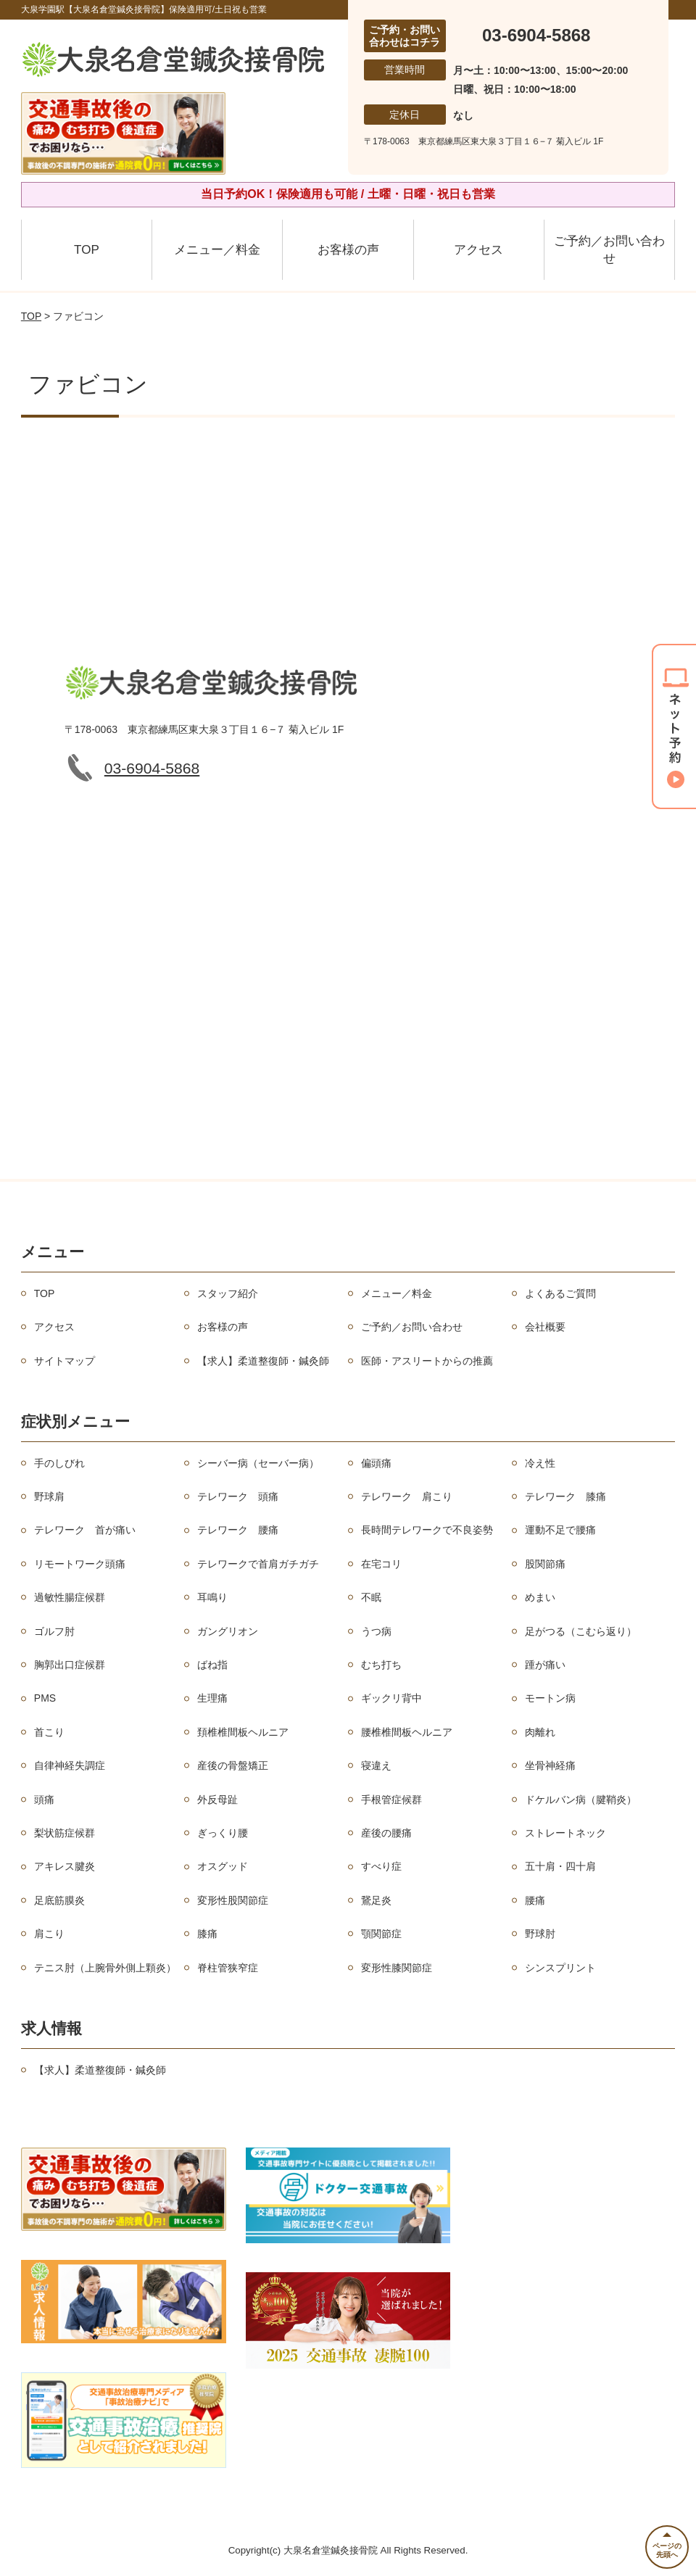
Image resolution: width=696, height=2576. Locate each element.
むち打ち (381, 1664)
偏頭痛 (376, 1463)
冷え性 (540, 1463)
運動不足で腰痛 (560, 1530)
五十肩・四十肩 (560, 1866)
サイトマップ (64, 1361)
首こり (49, 1732)
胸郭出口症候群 (69, 1664)
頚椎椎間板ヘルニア (243, 1732)
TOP (86, 250)
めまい (540, 1597)
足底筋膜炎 (59, 1900)
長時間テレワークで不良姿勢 (427, 1530)
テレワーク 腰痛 (237, 1530)
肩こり (49, 1933)
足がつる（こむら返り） (581, 1631)
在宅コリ (381, 1564)
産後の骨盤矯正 (232, 1765)
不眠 (371, 1597)
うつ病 (376, 1631)
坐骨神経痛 (550, 1765)
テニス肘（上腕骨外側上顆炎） (105, 1968)
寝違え (376, 1765)
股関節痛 (545, 1564)
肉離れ (540, 1732)
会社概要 (545, 1327)
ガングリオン (227, 1631)
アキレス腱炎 (64, 1866)
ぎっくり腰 (222, 1833)
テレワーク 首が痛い (85, 1530)
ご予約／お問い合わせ (609, 249)
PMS (45, 1698)
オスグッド (222, 1866)
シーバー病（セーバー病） (258, 1463)
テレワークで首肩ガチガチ (258, 1564)
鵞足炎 (376, 1900)
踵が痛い (545, 1664)
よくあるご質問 (560, 1293)
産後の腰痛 (386, 1833)
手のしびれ (59, 1463)
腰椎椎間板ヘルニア (406, 1732)
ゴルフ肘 (54, 1631)
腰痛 (535, 1900)
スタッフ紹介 (227, 1293)
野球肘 (540, 1933)
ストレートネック (565, 1833)
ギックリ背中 (391, 1698)
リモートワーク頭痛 (79, 1564)
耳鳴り (212, 1597)
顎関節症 (381, 1933)
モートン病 (550, 1698)
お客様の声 (348, 250)
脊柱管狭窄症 (227, 1968)
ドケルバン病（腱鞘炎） (581, 1799)
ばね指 (212, 1664)
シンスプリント (560, 1968)
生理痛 (212, 1698)
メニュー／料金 (217, 250)
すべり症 (381, 1866)
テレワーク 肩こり (406, 1496)
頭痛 (44, 1799)
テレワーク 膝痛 (565, 1496)
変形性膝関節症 (396, 1968)
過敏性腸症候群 (69, 1597)
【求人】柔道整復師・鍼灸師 (263, 1361)
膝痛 (207, 1933)
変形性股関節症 (232, 1900)
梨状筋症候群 (64, 1833)
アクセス (478, 250)
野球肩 (49, 1496)
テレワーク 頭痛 (237, 1496)
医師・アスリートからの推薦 (427, 1361)
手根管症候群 (391, 1799)
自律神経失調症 (69, 1765)
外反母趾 (217, 1799)
